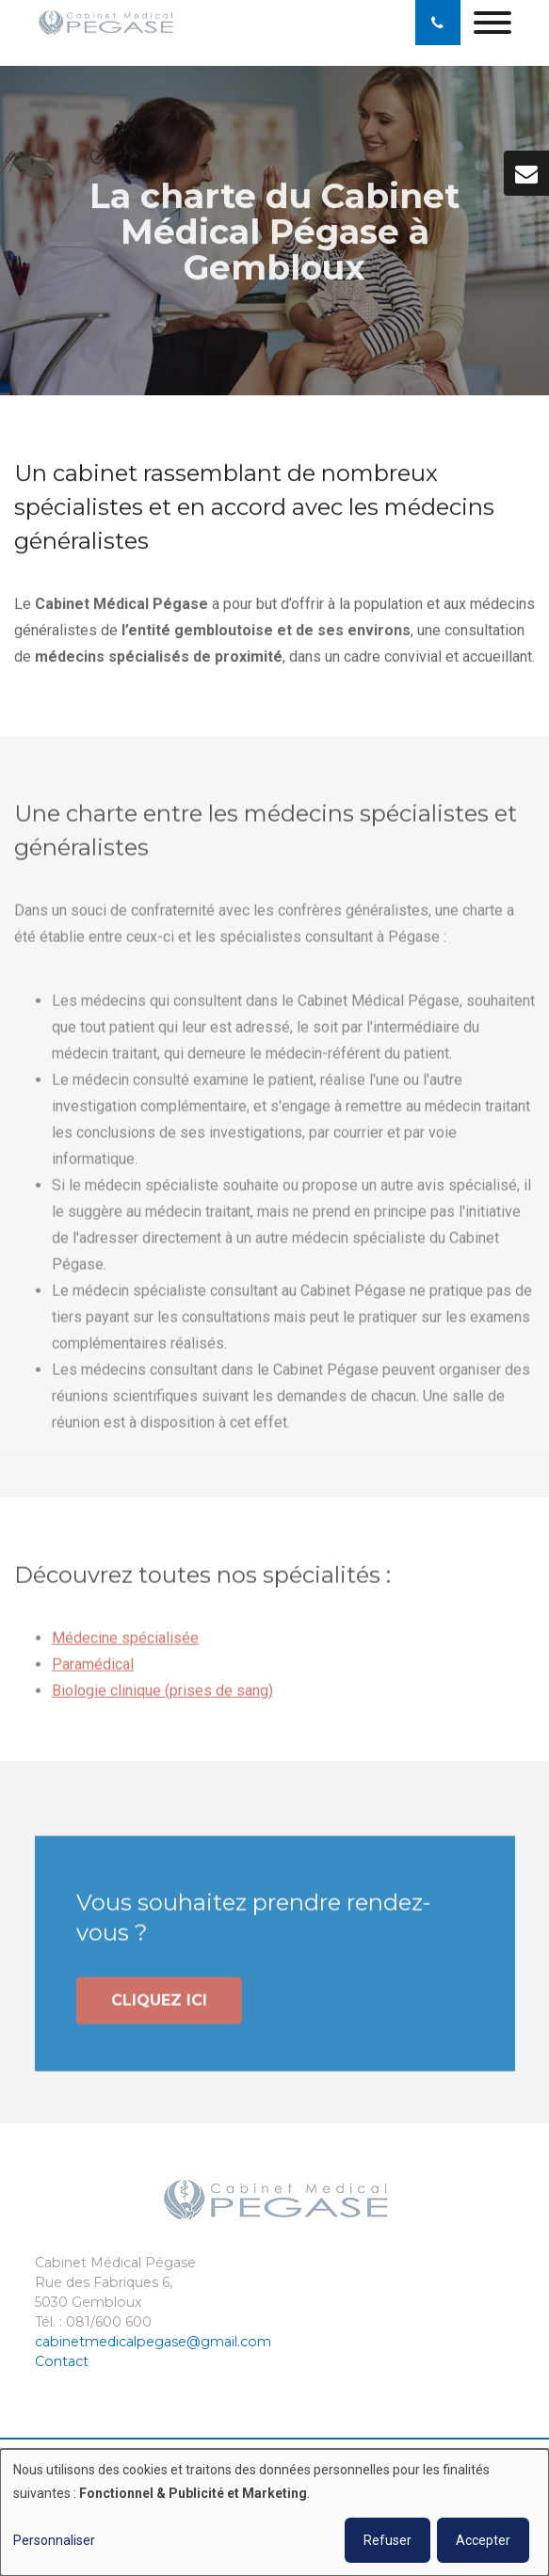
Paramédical (93, 1669)
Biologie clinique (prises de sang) (162, 1695)
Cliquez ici (159, 2005)
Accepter (483, 2540)
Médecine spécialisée (125, 1643)
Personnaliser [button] (54, 2540)
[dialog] (274, 2512)
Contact (62, 2361)
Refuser (387, 2540)
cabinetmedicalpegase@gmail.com (153, 2341)
